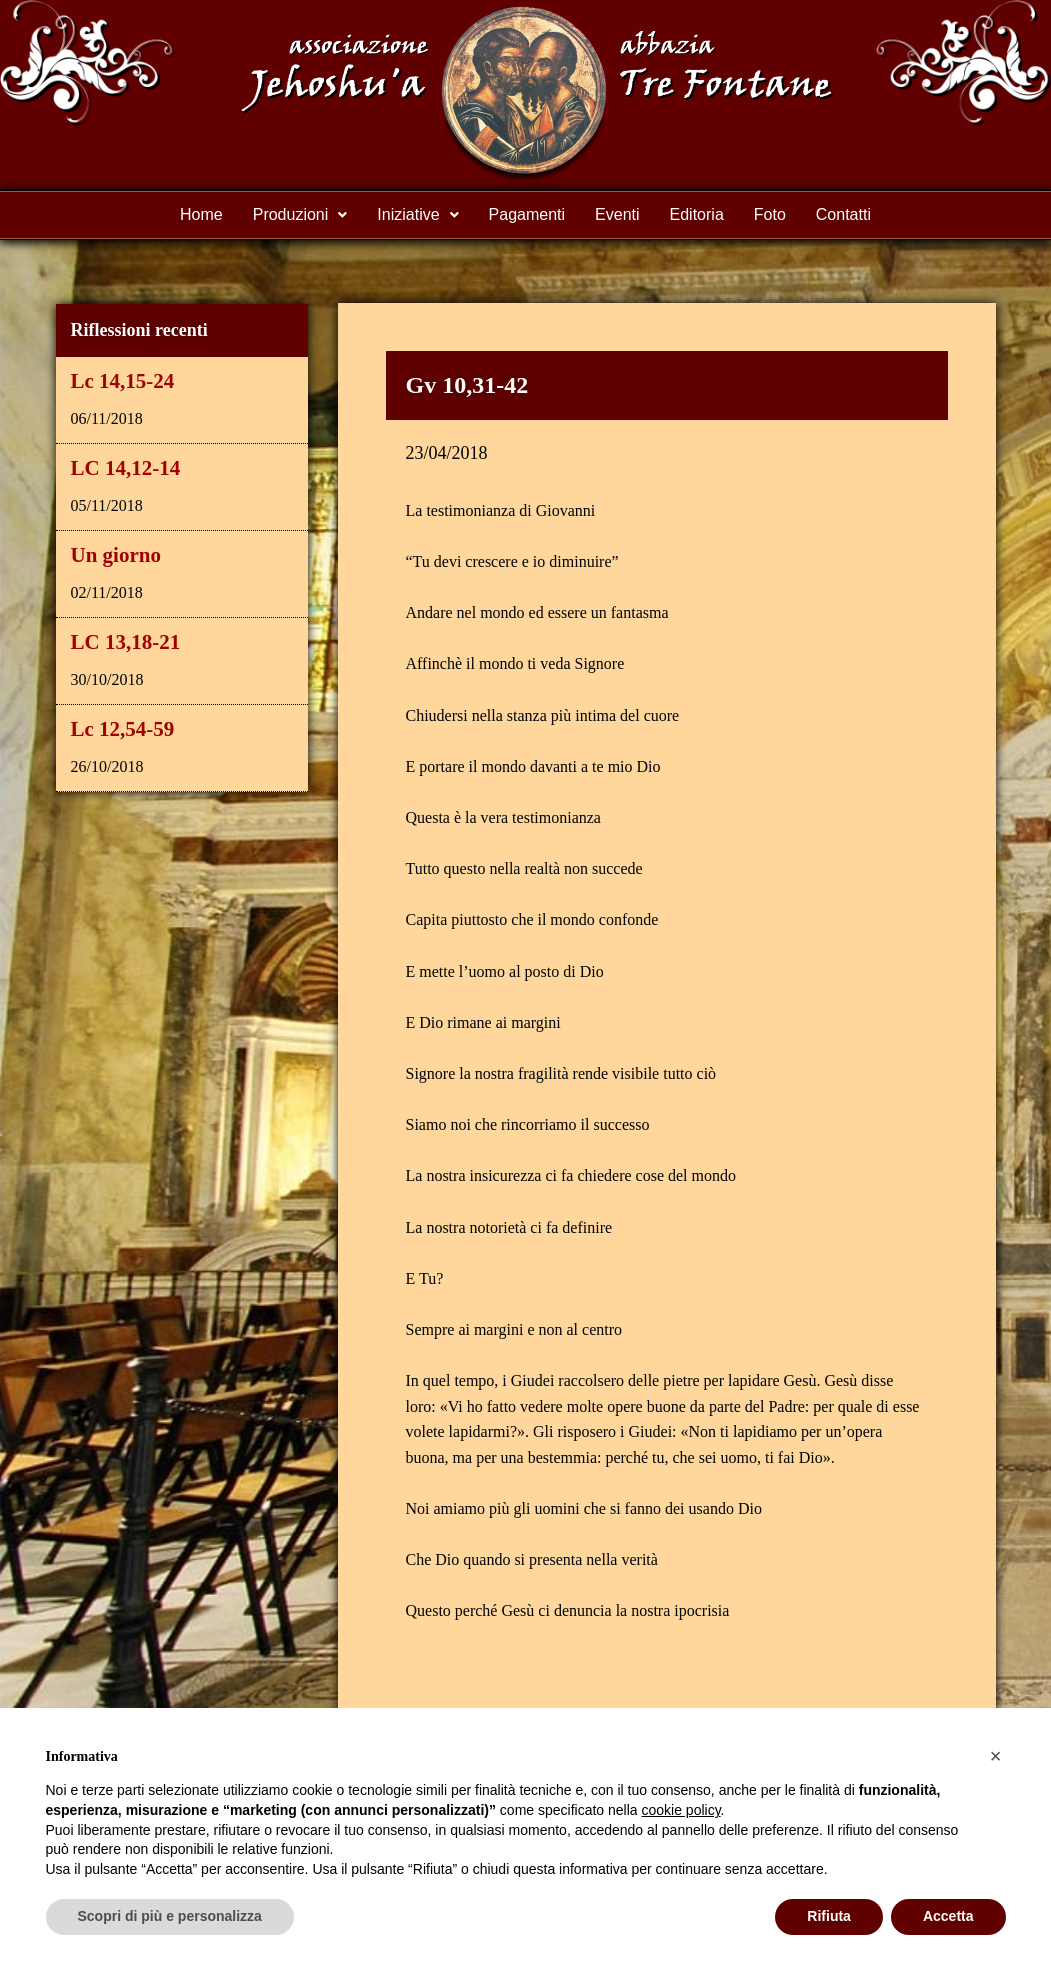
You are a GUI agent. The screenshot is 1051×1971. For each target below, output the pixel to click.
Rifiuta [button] (829, 1916)
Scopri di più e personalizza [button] (170, 1916)
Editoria (697, 214)
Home (201, 214)
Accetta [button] (948, 1916)
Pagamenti (527, 214)
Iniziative (417, 214)
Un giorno (116, 555)
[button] (300, 215)
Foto (770, 214)
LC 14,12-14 (126, 468)
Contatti (843, 214)
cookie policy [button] (680, 1810)
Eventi (617, 214)
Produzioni (300, 214)
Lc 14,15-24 (123, 381)
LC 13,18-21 (126, 642)
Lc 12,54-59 (123, 729)
